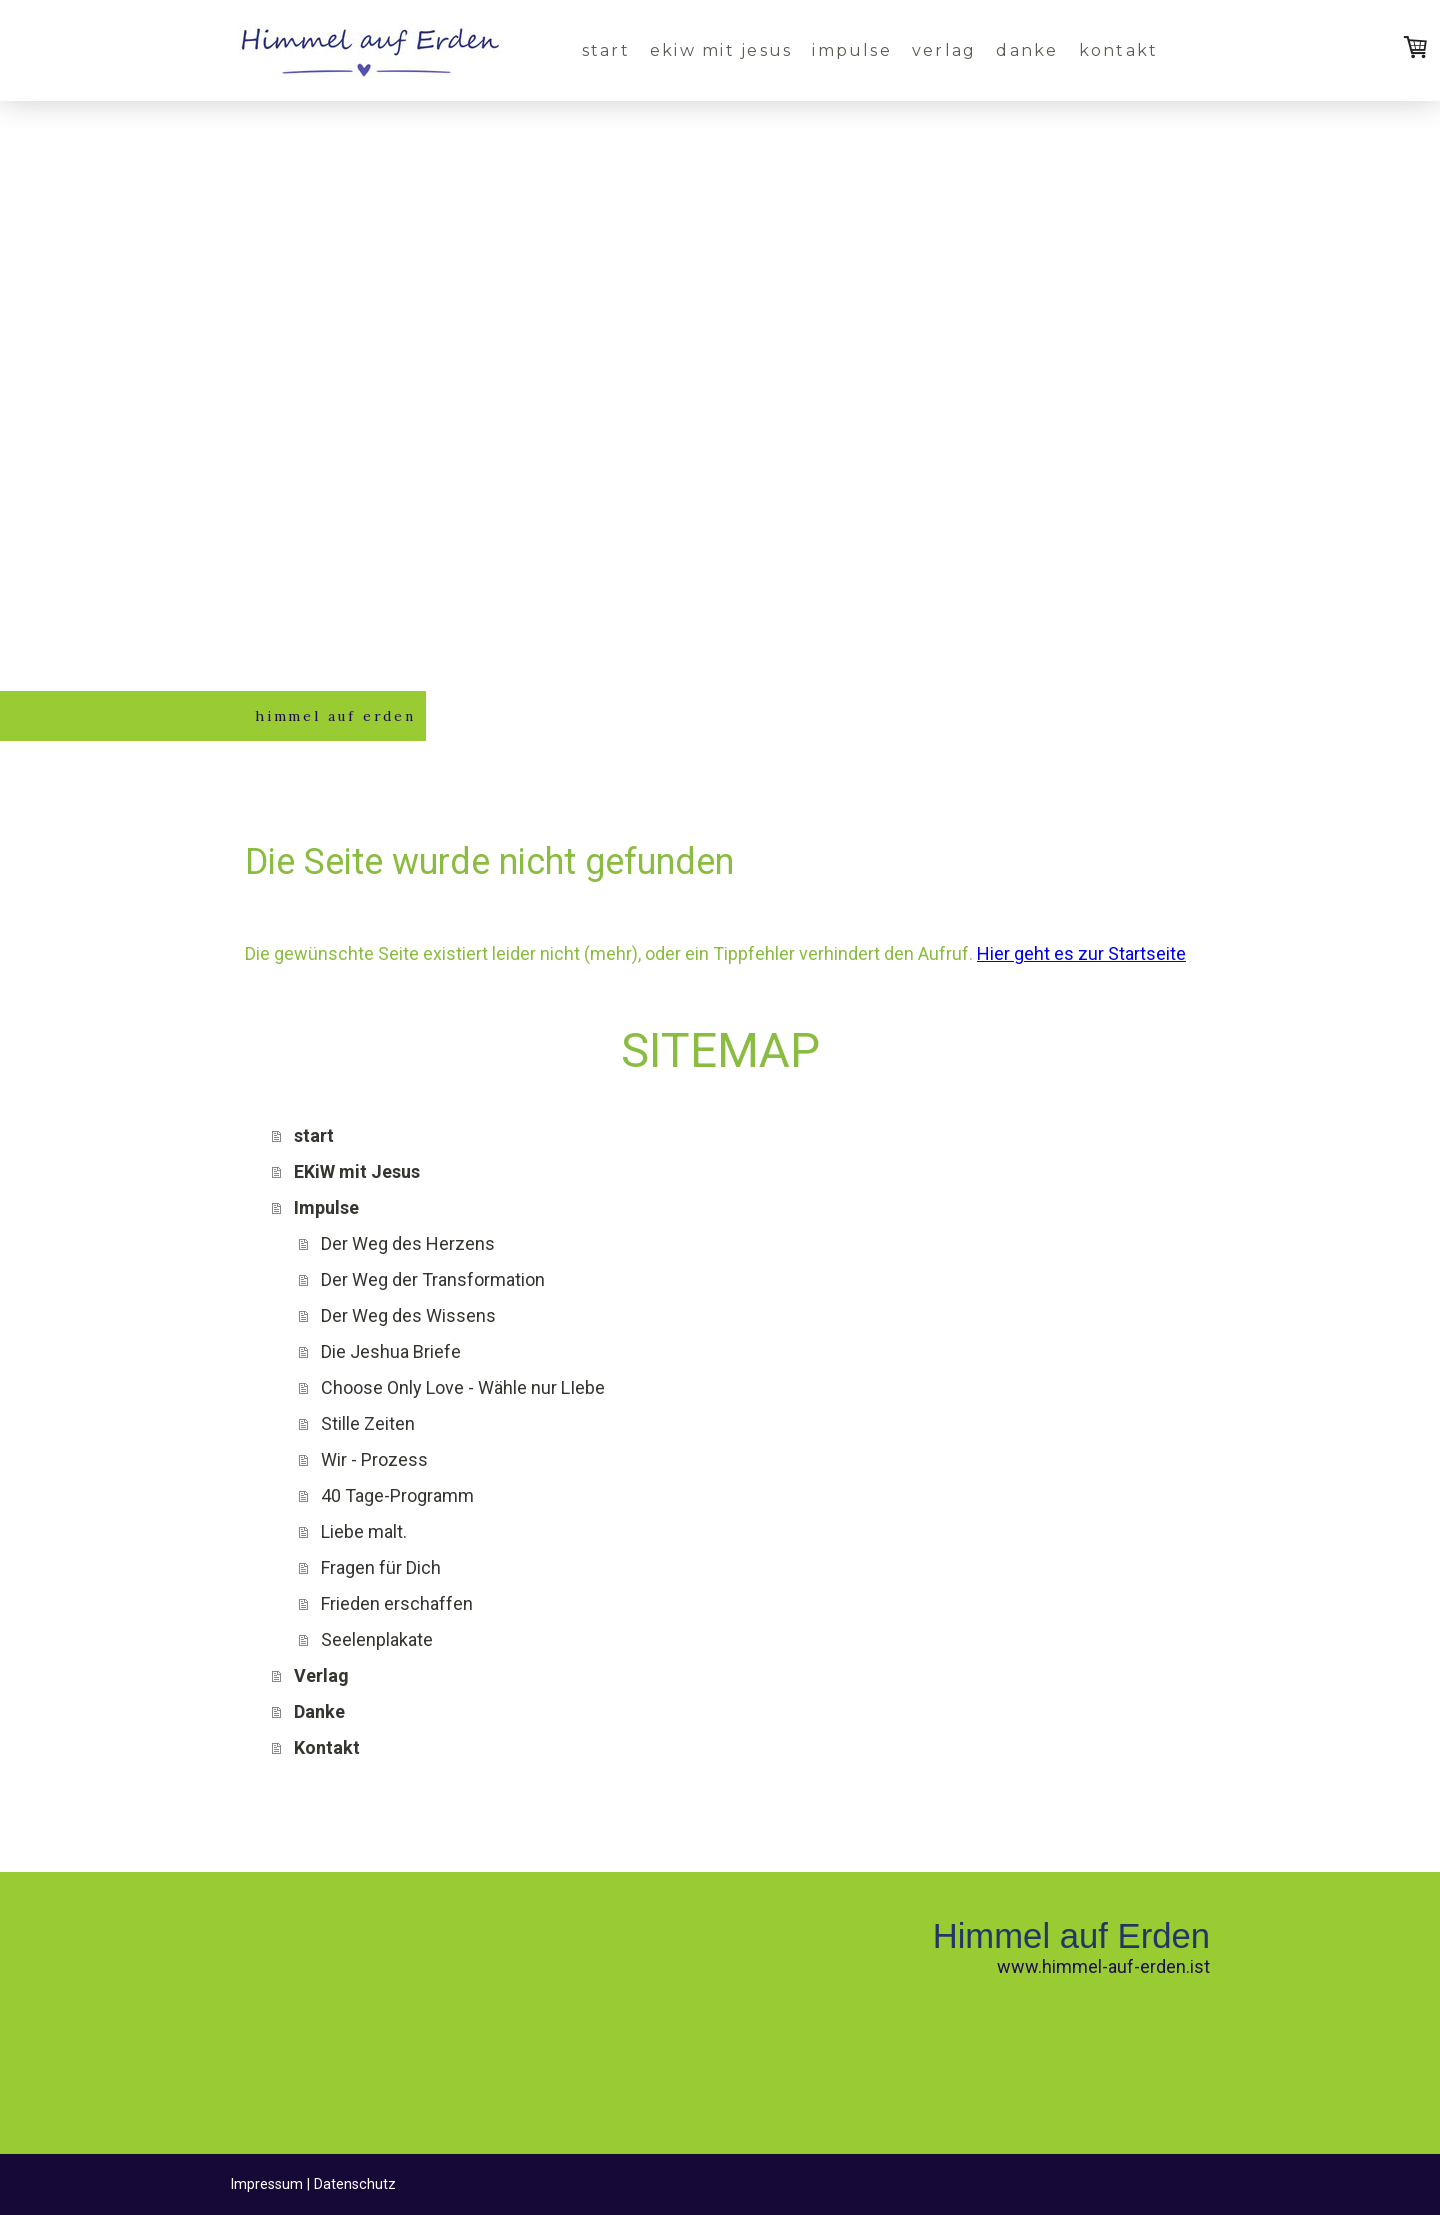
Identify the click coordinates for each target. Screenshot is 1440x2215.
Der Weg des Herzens (408, 1243)
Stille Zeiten (368, 1423)
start (606, 50)
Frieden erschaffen (397, 1603)
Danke (1027, 50)
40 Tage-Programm (397, 1495)
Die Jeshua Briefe (391, 1351)
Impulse (852, 50)
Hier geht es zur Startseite (1081, 953)
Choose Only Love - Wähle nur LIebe (463, 1387)
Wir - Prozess (374, 1459)
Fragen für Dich (381, 1567)
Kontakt (1119, 50)
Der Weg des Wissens (408, 1315)
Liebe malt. (364, 1531)
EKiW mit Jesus (721, 50)
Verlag (944, 50)
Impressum (266, 2184)
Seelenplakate (377, 1639)
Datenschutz (355, 2184)
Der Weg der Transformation (433, 1279)
